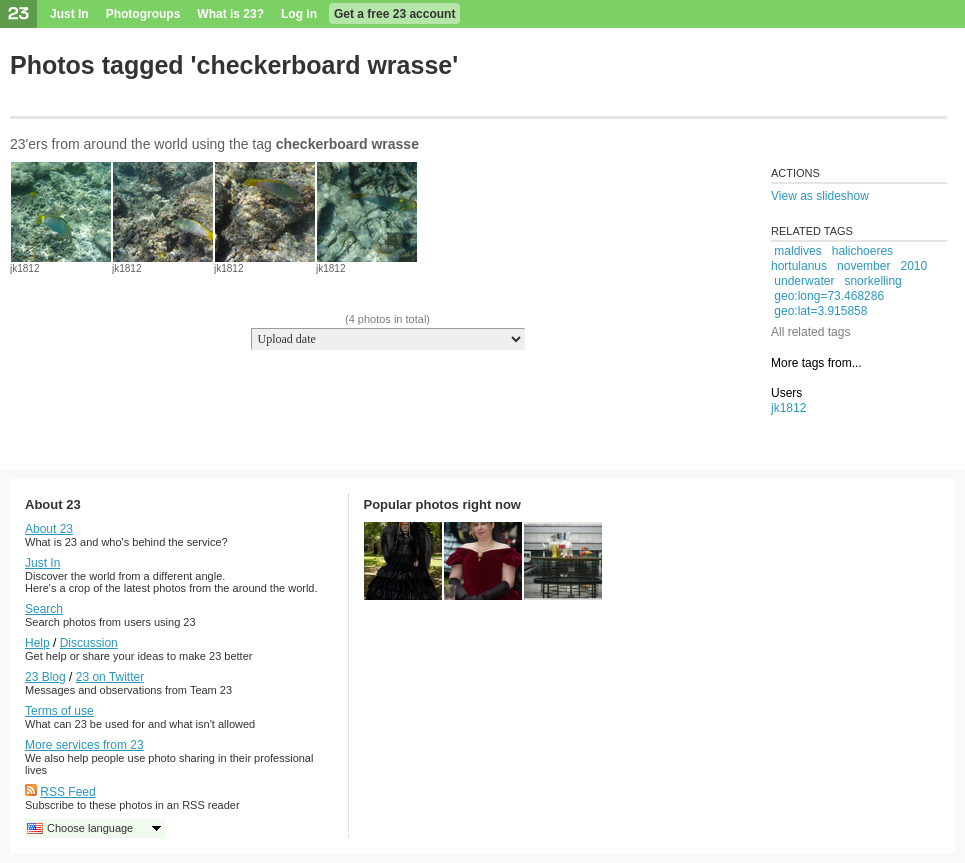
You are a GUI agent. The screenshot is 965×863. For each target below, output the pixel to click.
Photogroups (143, 14)
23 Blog (45, 677)
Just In (69, 14)
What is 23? (230, 14)
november (863, 266)
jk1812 (24, 268)
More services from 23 (84, 745)
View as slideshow (820, 196)
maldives (797, 251)
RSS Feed (67, 792)
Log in (299, 14)
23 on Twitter (110, 677)
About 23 (49, 529)
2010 (913, 266)
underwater (804, 281)
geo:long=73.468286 (829, 296)
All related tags (810, 332)
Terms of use (59, 711)
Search (44, 609)
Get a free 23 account (394, 14)
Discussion (89, 643)
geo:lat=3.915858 (820, 311)
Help (37, 643)
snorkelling (872, 281)
